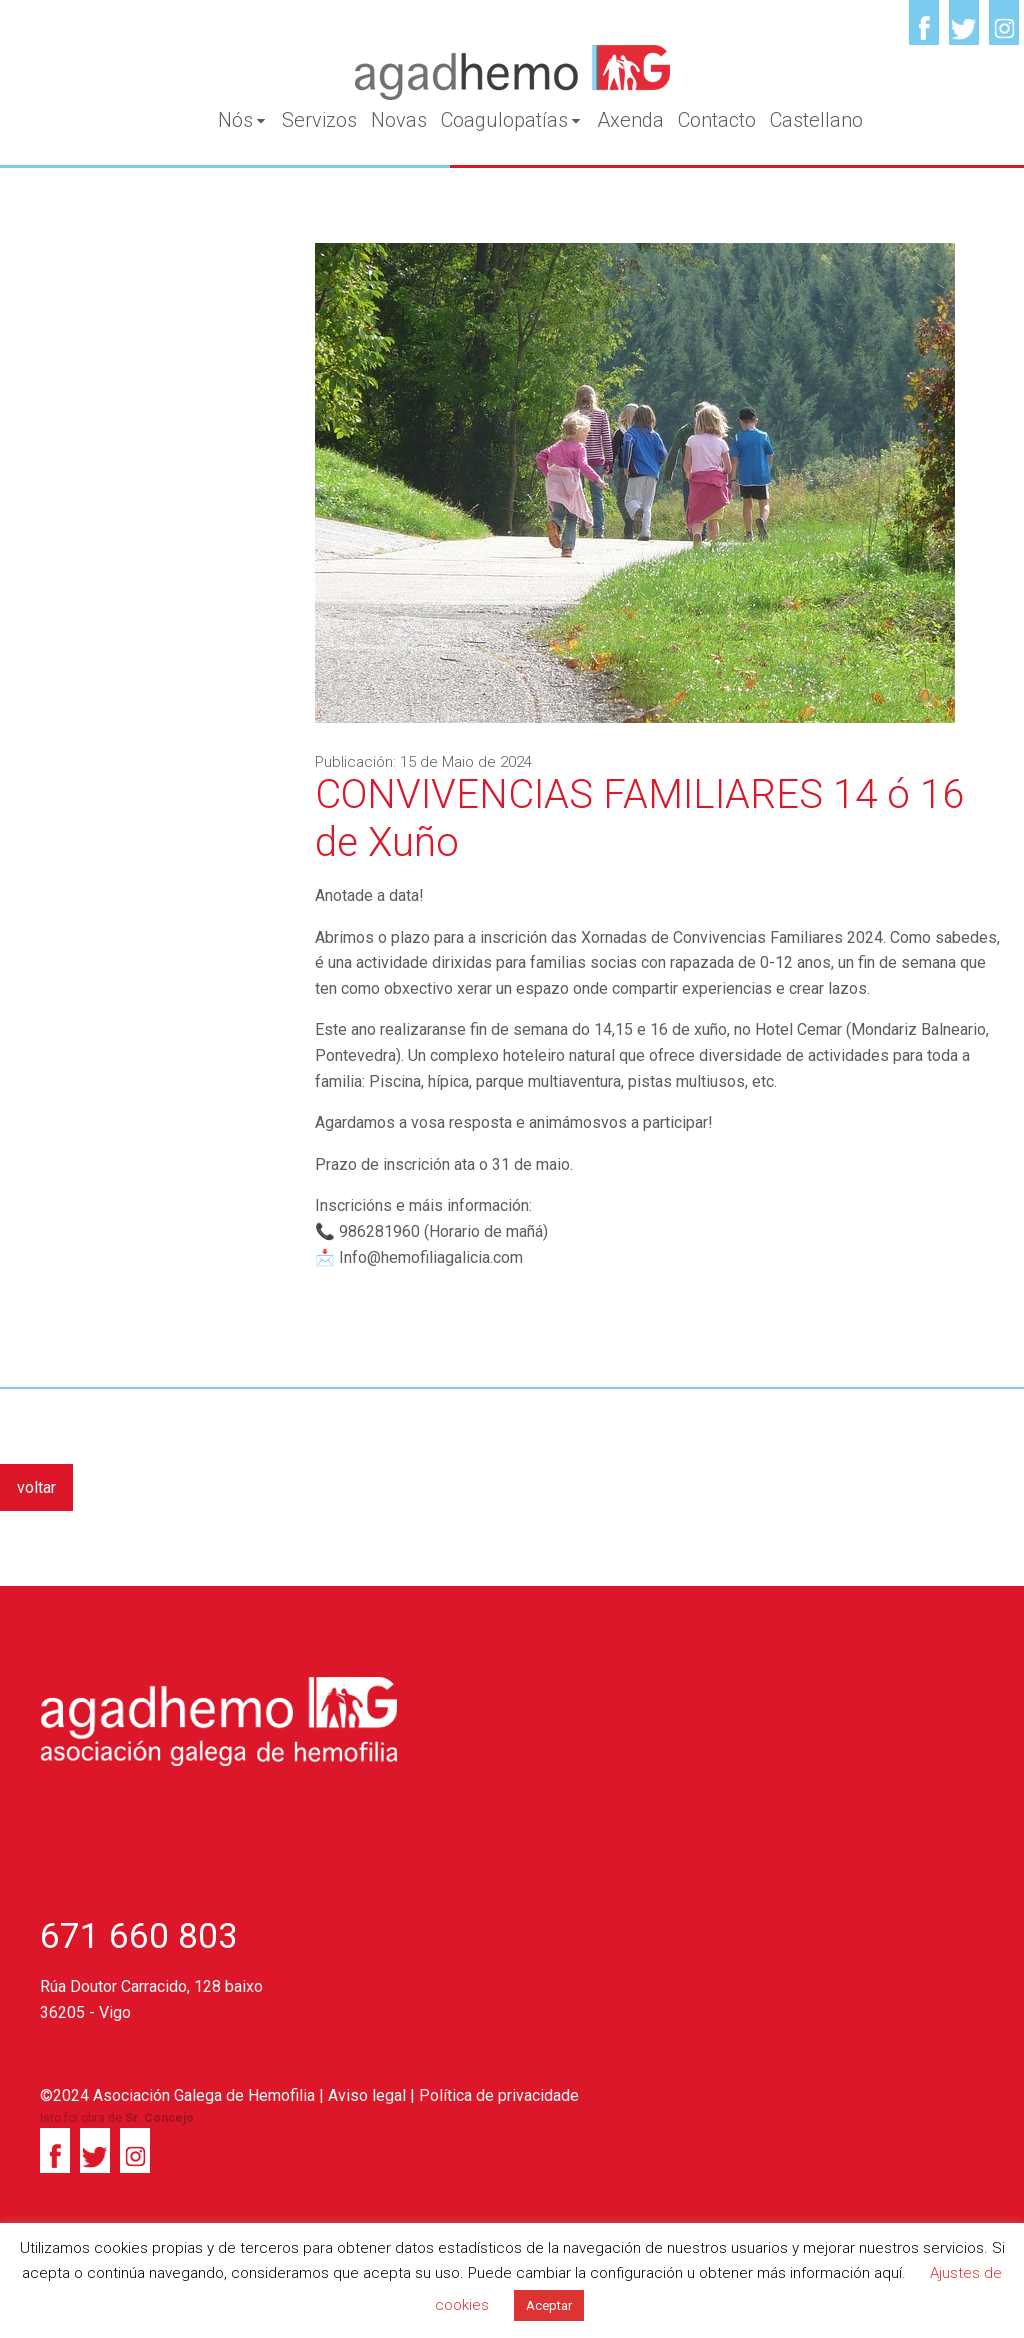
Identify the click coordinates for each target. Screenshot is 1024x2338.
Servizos (319, 120)
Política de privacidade (499, 2095)
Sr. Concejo (159, 2118)
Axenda (630, 120)
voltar (36, 1487)
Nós (243, 120)
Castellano (816, 120)
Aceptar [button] (549, 2305)
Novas (399, 120)
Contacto (717, 120)
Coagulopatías (512, 120)
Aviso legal (367, 2095)
